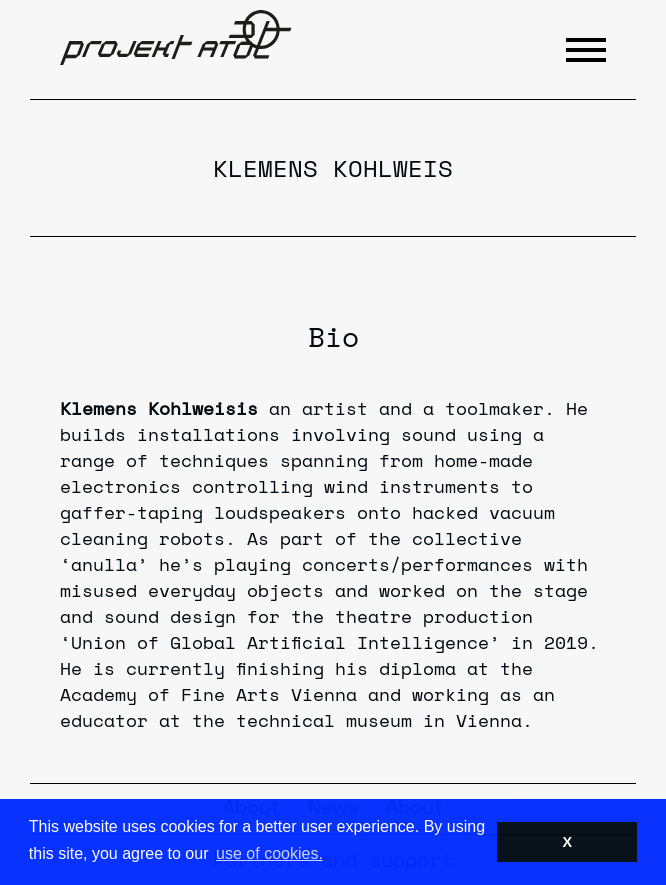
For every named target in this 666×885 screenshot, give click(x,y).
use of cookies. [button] (269, 853)
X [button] (567, 842)
